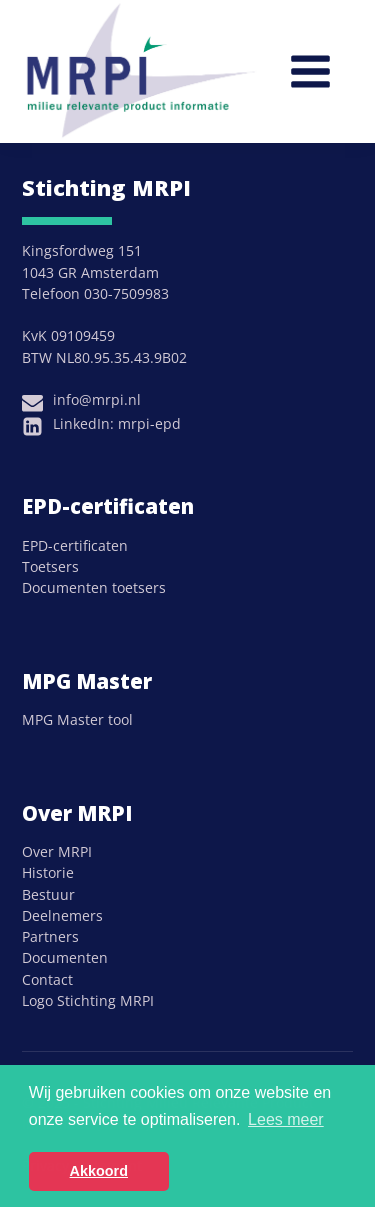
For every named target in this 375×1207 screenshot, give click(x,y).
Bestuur (48, 894)
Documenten (65, 957)
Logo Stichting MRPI (88, 1000)
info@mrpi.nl (97, 399)
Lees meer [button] (286, 1119)
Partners (50, 936)
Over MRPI (57, 851)
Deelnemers (62, 915)
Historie (48, 872)
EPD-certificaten (75, 545)
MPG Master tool (77, 719)
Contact (47, 979)
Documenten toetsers (94, 587)
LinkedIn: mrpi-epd (117, 423)
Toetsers (50, 566)
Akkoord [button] (99, 1171)
